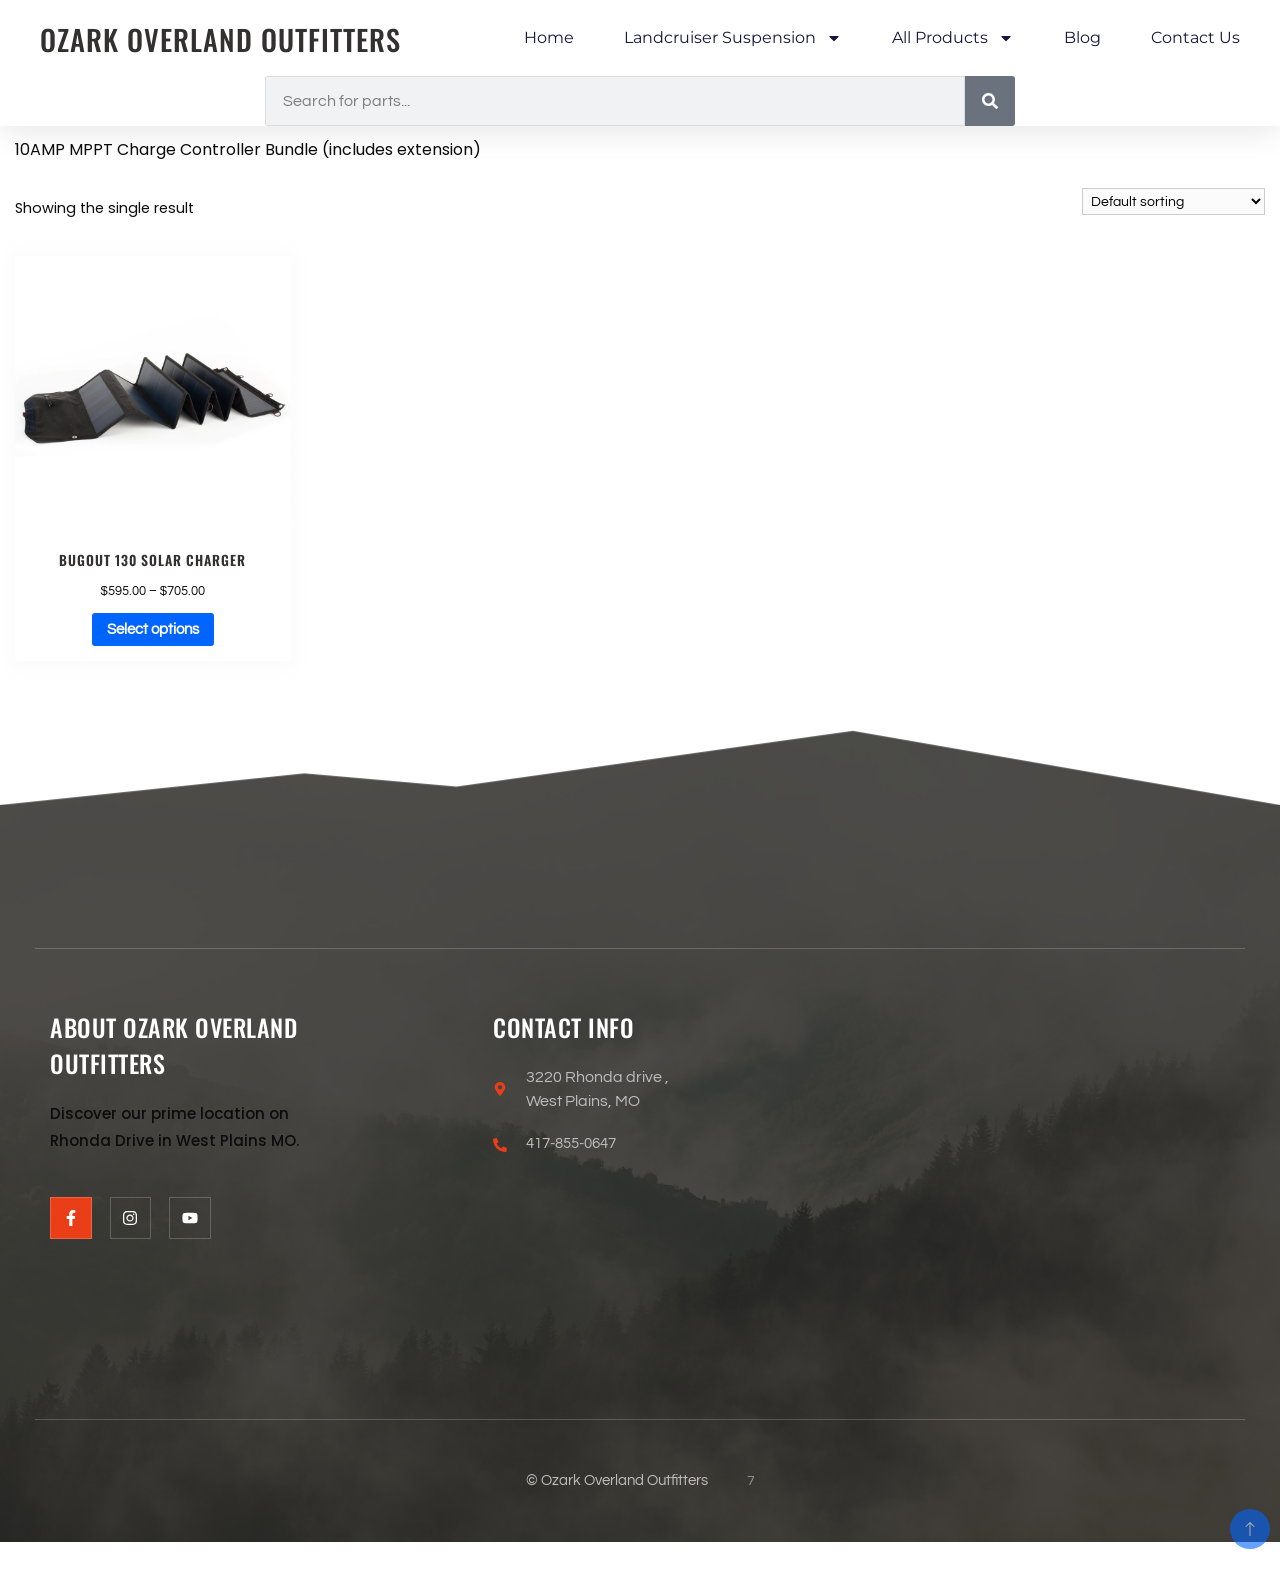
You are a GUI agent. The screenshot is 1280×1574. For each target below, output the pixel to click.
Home (549, 37)
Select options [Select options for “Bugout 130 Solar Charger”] (153, 631)
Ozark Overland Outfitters (230, 38)
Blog (1082, 37)
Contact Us (1195, 37)
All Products (953, 38)
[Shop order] (1173, 201)
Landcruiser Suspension (733, 38)
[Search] (990, 101)
